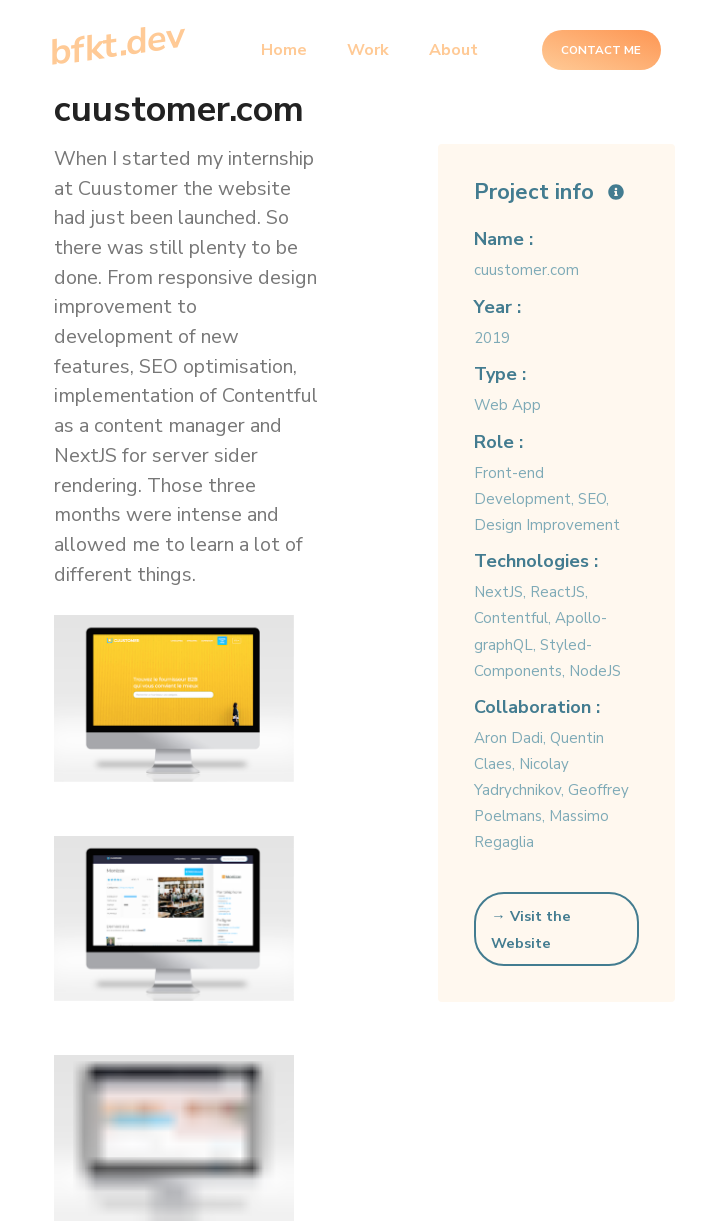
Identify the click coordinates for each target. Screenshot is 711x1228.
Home (284, 50)
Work (368, 50)
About (453, 50)
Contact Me (601, 50)
